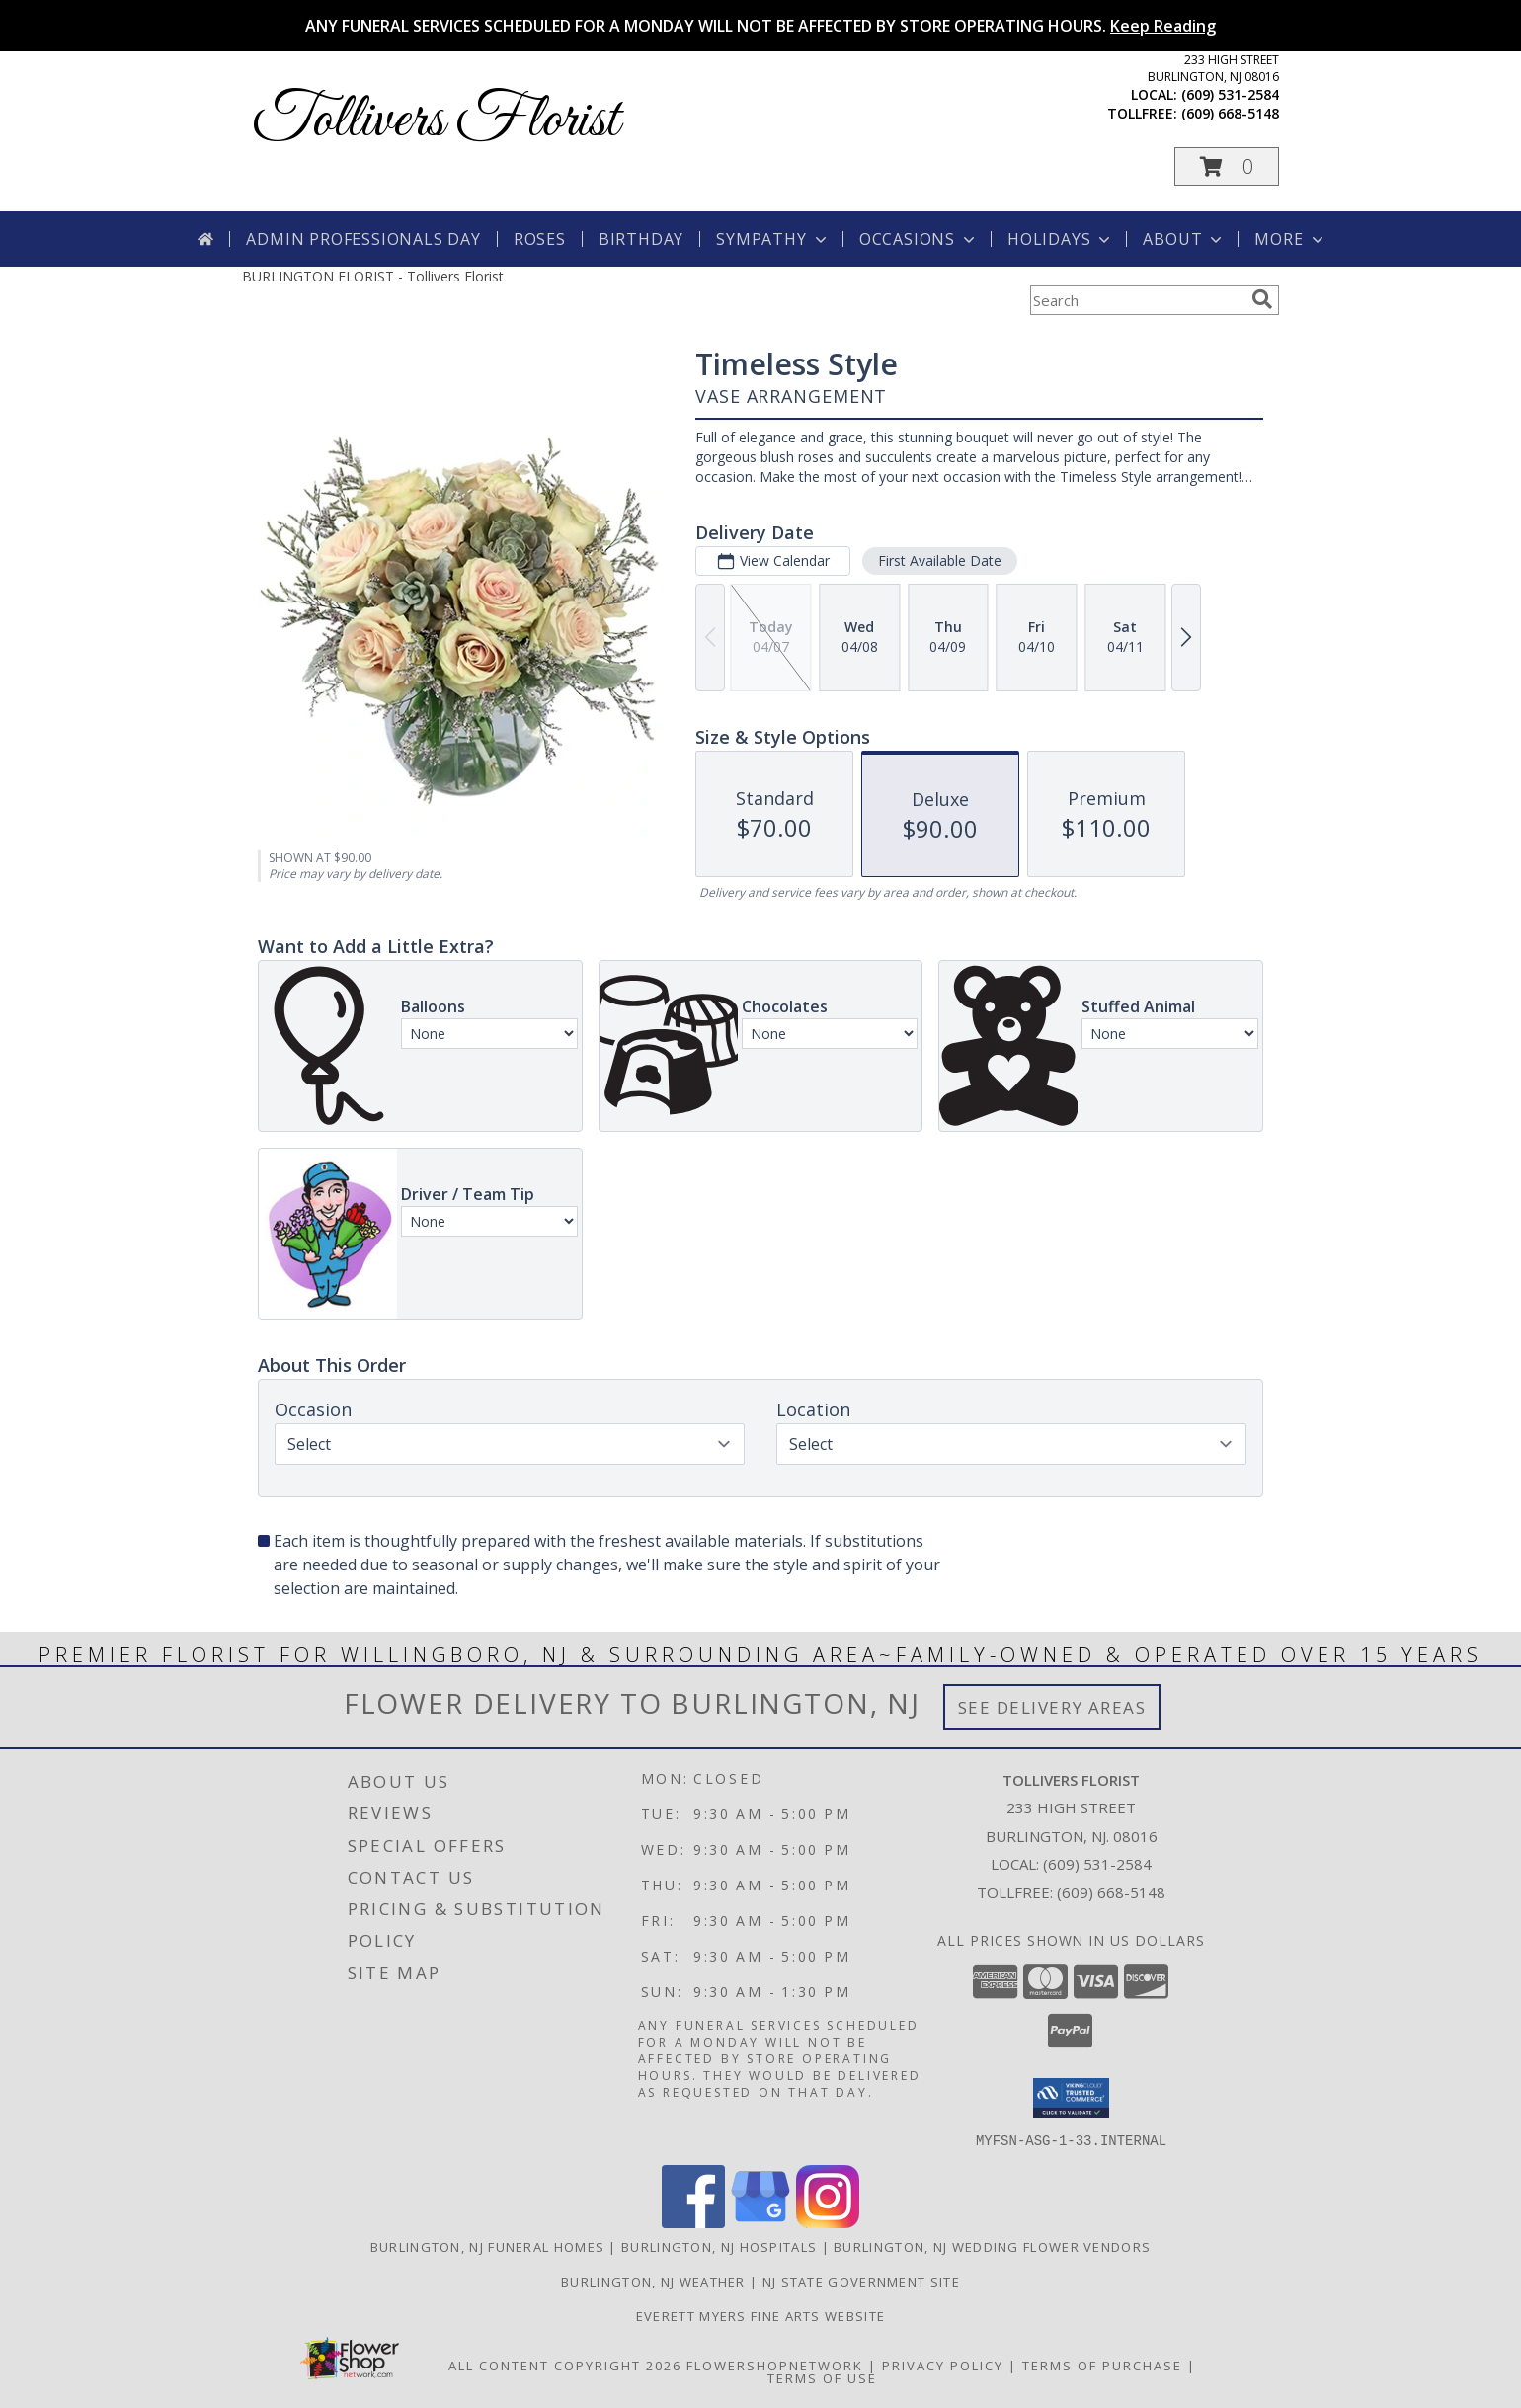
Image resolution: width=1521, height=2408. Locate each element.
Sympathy (773, 239)
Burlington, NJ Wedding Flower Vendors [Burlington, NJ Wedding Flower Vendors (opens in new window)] (992, 2246)
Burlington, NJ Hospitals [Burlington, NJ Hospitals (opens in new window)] (719, 2246)
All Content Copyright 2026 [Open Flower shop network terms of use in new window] (564, 2364)
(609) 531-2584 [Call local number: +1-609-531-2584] (1230, 94)
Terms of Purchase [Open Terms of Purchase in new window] (1102, 2364)
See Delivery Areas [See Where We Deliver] (1052, 1707)
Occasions (919, 239)
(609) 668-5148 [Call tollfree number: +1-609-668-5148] (1230, 113)
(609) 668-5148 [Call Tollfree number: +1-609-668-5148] (1111, 1892)
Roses (540, 239)
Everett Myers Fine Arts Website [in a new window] (760, 2315)
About (1184, 239)
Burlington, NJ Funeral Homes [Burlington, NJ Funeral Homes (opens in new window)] (487, 2246)
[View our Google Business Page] (760, 2221)
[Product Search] (1136, 300)
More (1290, 239)
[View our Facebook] (693, 2221)
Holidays (1060, 239)
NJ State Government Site (861, 2280)
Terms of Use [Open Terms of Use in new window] (822, 2377)
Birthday (641, 239)
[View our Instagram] (827, 2221)
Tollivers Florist (435, 121)
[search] (1262, 299)
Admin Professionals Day (363, 239)
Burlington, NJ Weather (653, 2280)
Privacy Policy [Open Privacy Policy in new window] (942, 2364)
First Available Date (939, 560)
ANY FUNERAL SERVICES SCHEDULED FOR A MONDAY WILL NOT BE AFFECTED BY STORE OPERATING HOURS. (760, 26)
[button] (1226, 166)
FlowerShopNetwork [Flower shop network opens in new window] (774, 2364)
